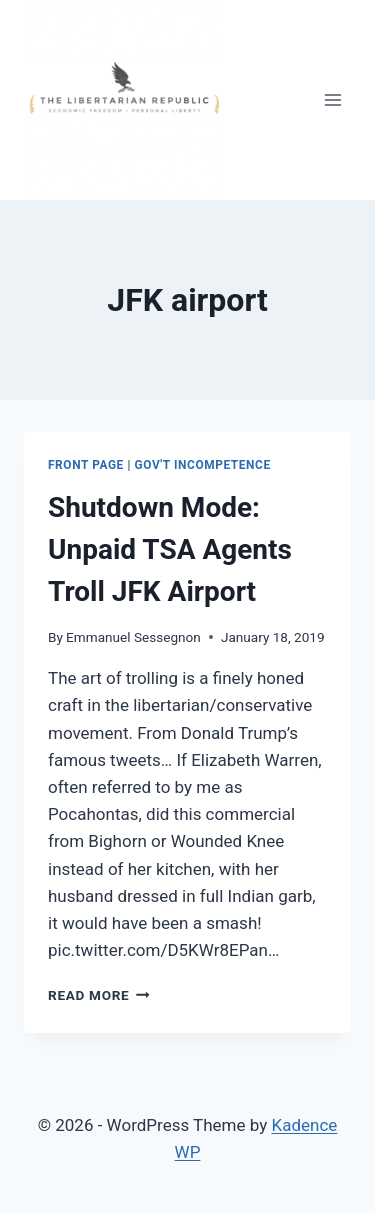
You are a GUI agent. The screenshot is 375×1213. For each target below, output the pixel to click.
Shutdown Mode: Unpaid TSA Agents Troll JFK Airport (170, 549)
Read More (99, 995)
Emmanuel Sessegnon (133, 637)
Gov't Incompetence (203, 465)
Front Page (86, 465)
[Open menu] (332, 99)
